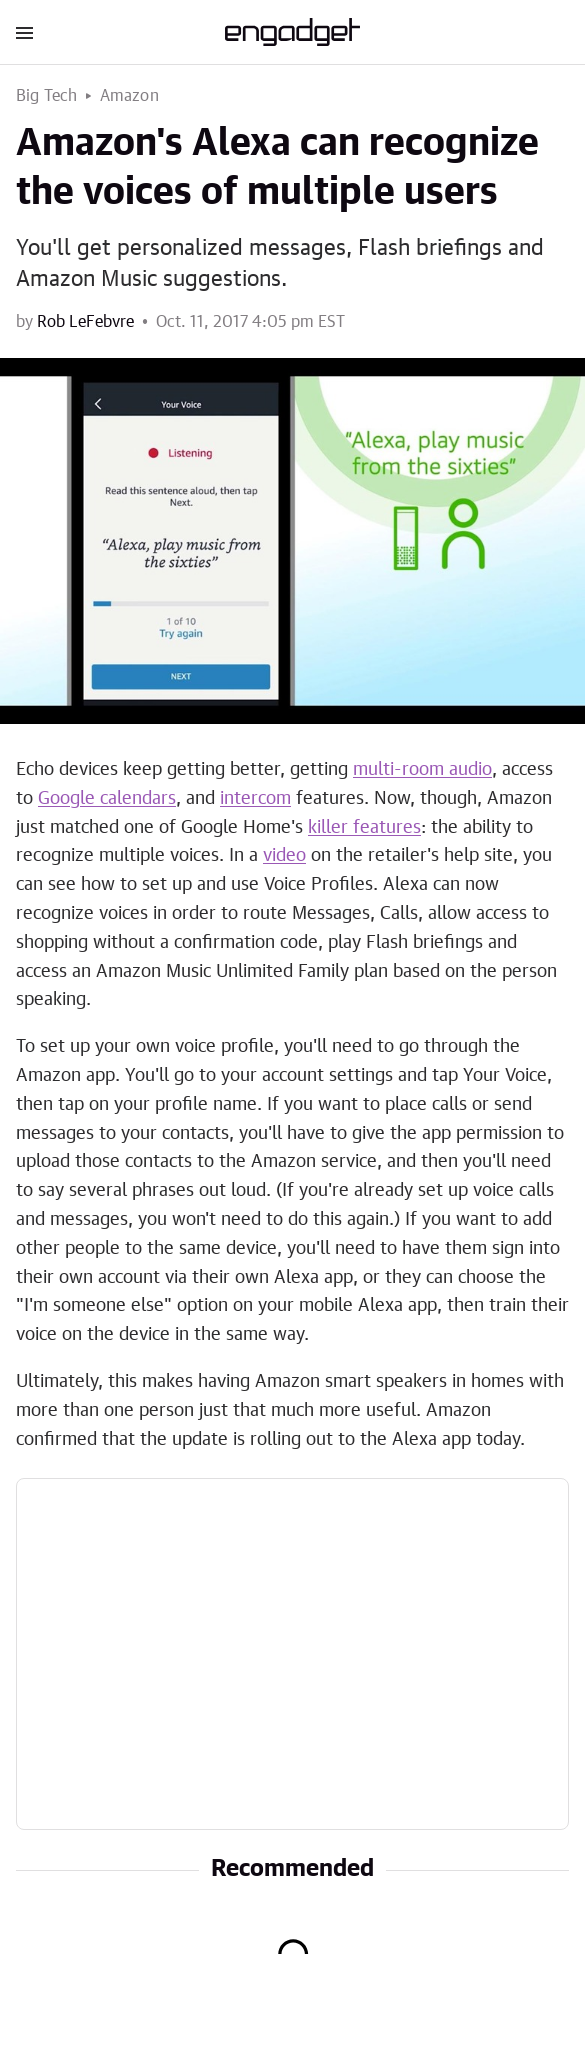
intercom (255, 799)
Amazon (129, 96)
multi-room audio (422, 770)
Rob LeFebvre (85, 322)
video (284, 856)
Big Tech (47, 96)
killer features (364, 828)
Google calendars (107, 799)
